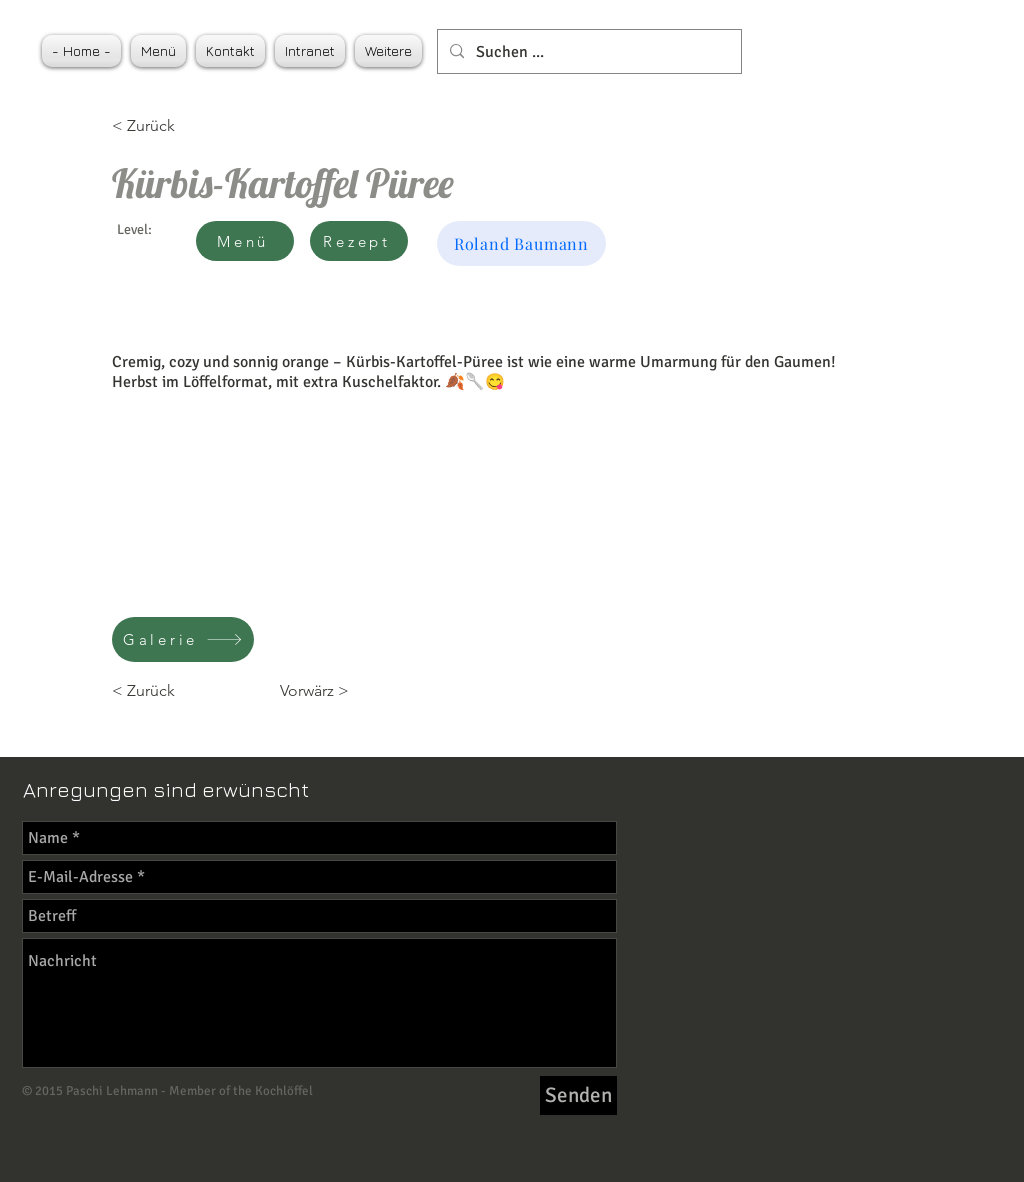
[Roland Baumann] (521, 243)
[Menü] (245, 241)
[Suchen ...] (587, 51)
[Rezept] (359, 241)
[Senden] (578, 1095)
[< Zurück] (177, 126)
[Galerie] (183, 639)
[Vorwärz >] (299, 691)
